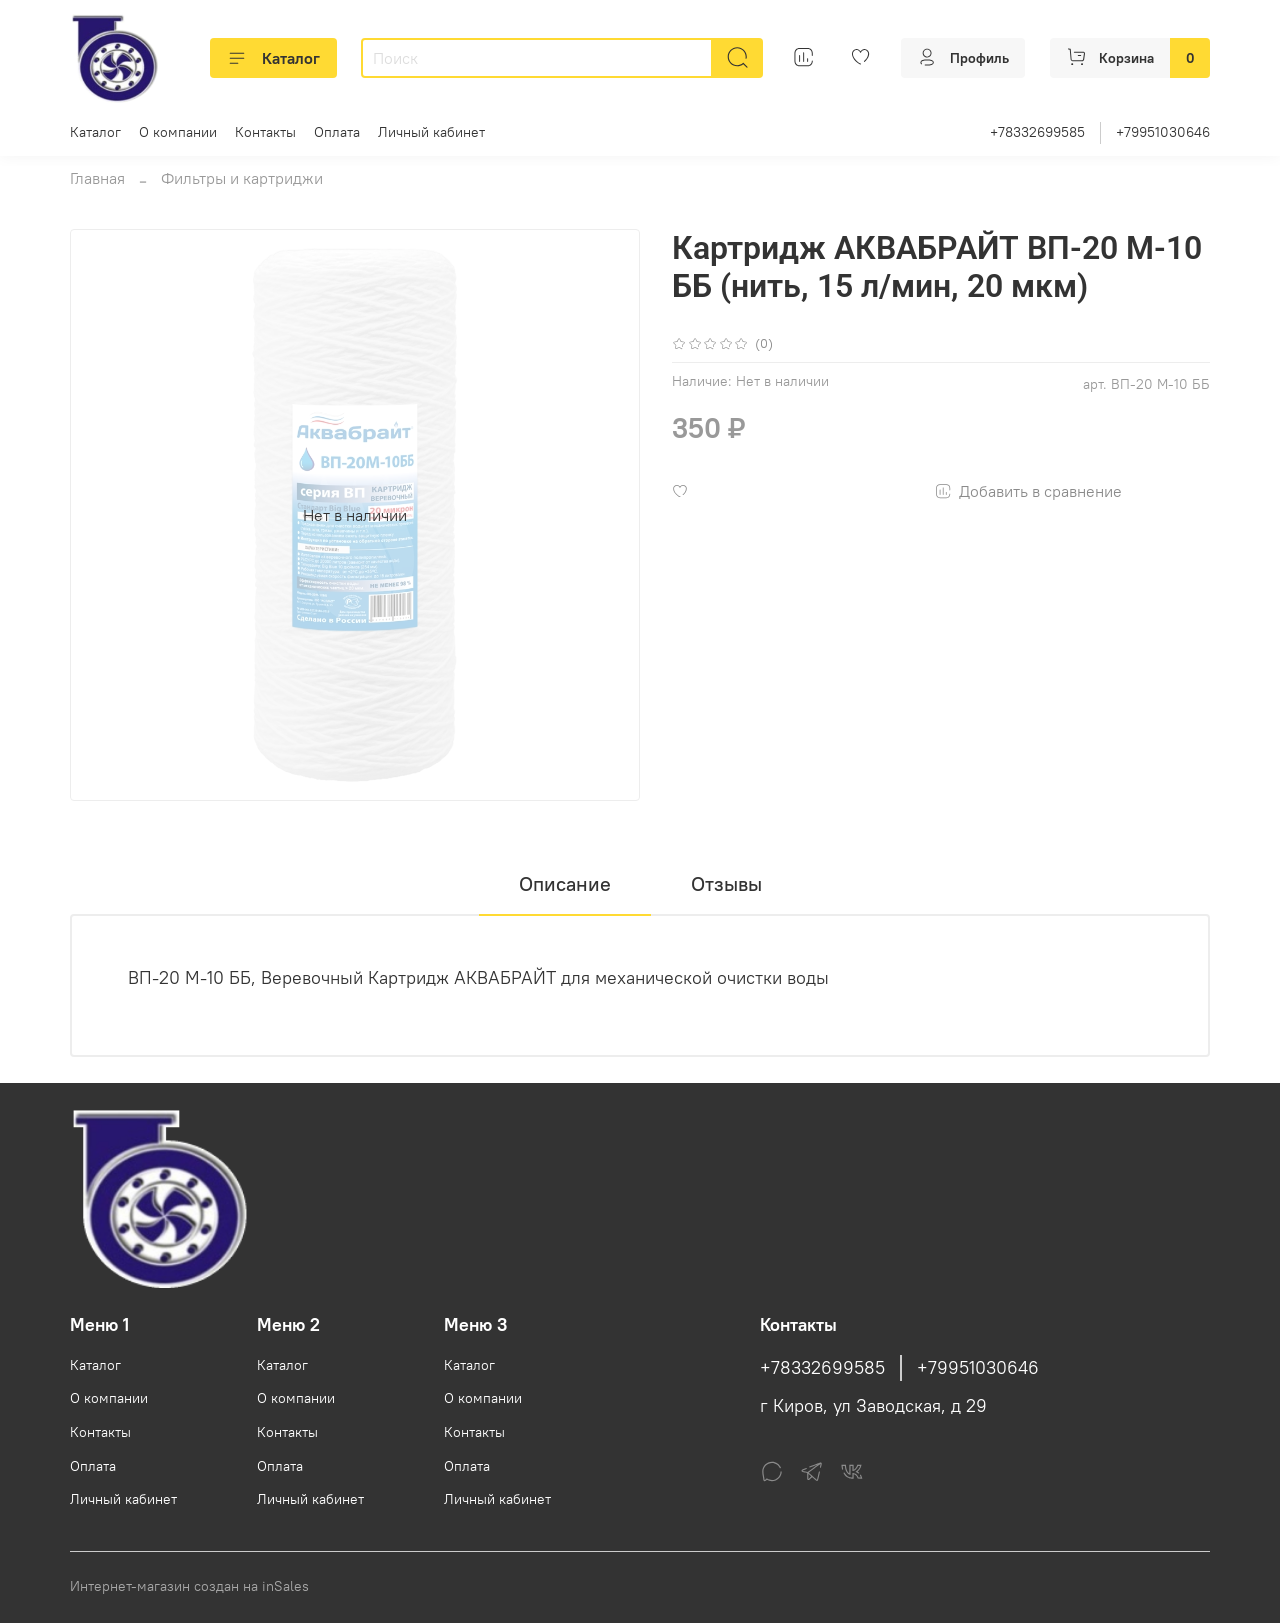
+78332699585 (1037, 132)
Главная (97, 178)
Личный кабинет (431, 132)
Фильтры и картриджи (242, 178)
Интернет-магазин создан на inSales (189, 1586)
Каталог (273, 58)
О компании (178, 132)
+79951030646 (1163, 132)
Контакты (265, 132)
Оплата (337, 132)
